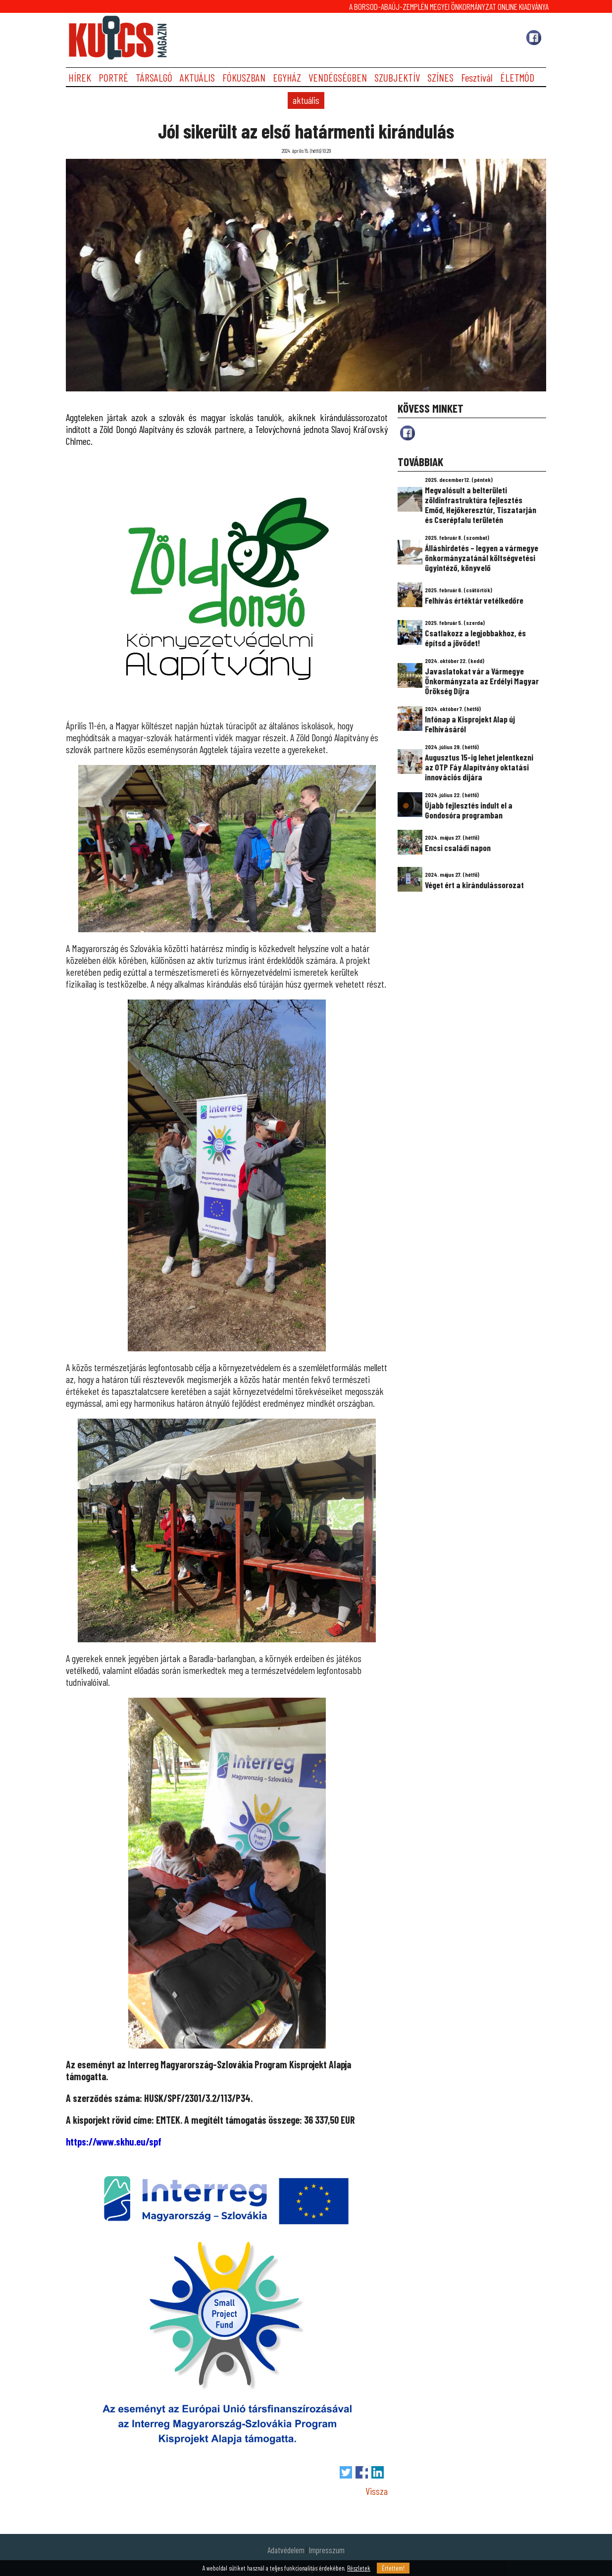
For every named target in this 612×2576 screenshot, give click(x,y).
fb (407, 433)
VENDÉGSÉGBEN (337, 77)
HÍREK (79, 77)
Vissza (376, 2491)
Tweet (346, 2472)
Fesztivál (477, 77)
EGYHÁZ (287, 77)
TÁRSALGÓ (154, 77)
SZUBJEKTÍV (397, 77)
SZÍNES (440, 77)
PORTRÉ (113, 77)
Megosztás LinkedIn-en (377, 2472)
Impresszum (327, 2550)
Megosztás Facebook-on (362, 2472)
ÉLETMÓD (517, 77)
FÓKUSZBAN (243, 77)
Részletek (358, 2568)
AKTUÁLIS (197, 77)
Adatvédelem (286, 2550)
